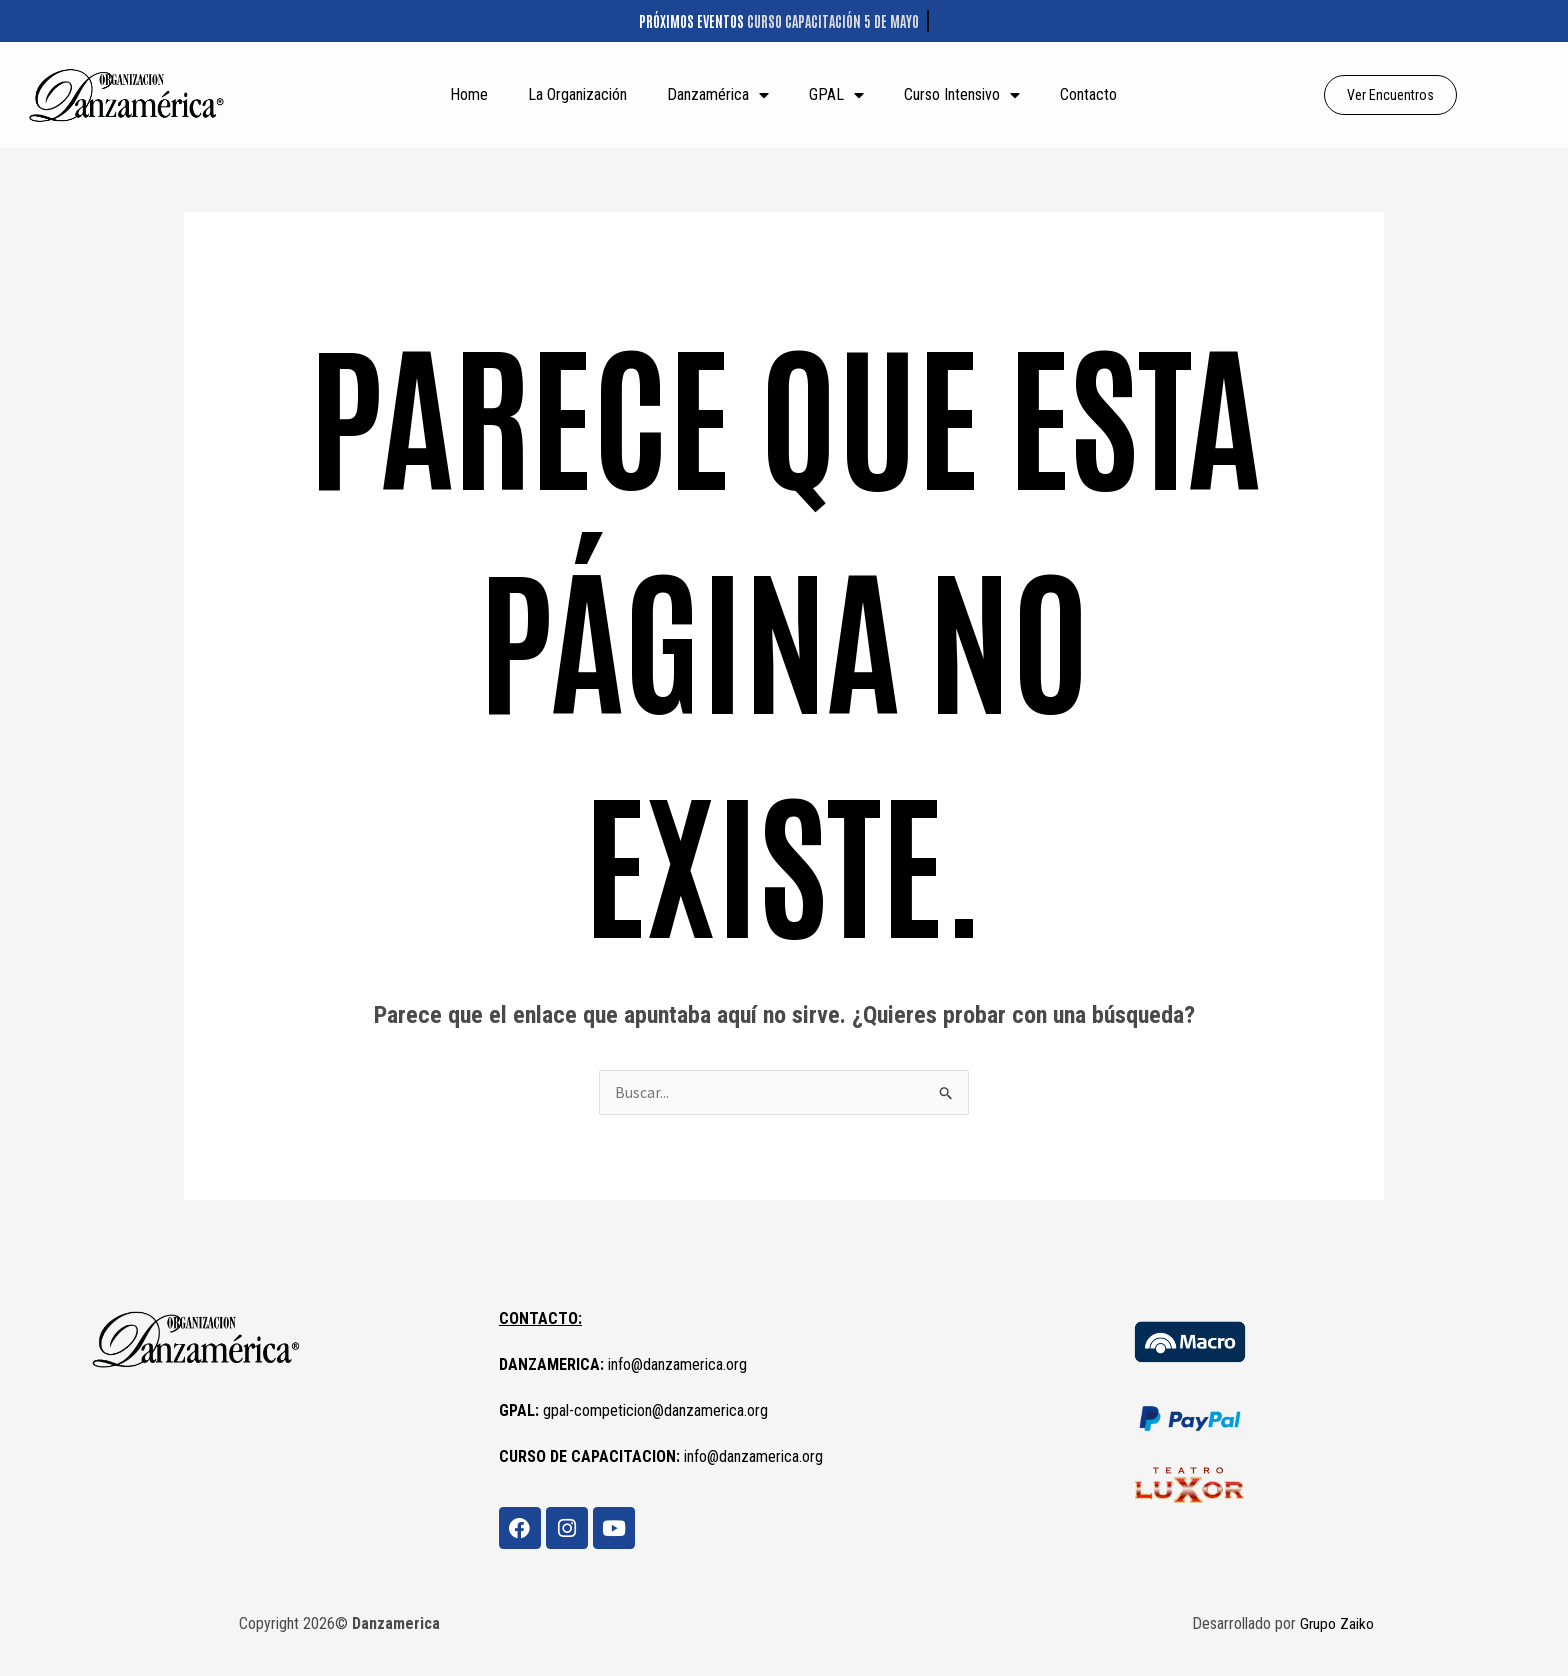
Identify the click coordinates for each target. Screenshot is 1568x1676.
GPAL (836, 95)
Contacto (1088, 94)
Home (469, 94)
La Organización (577, 94)
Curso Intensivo (962, 95)
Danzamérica (718, 95)
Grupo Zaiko (1336, 1624)
